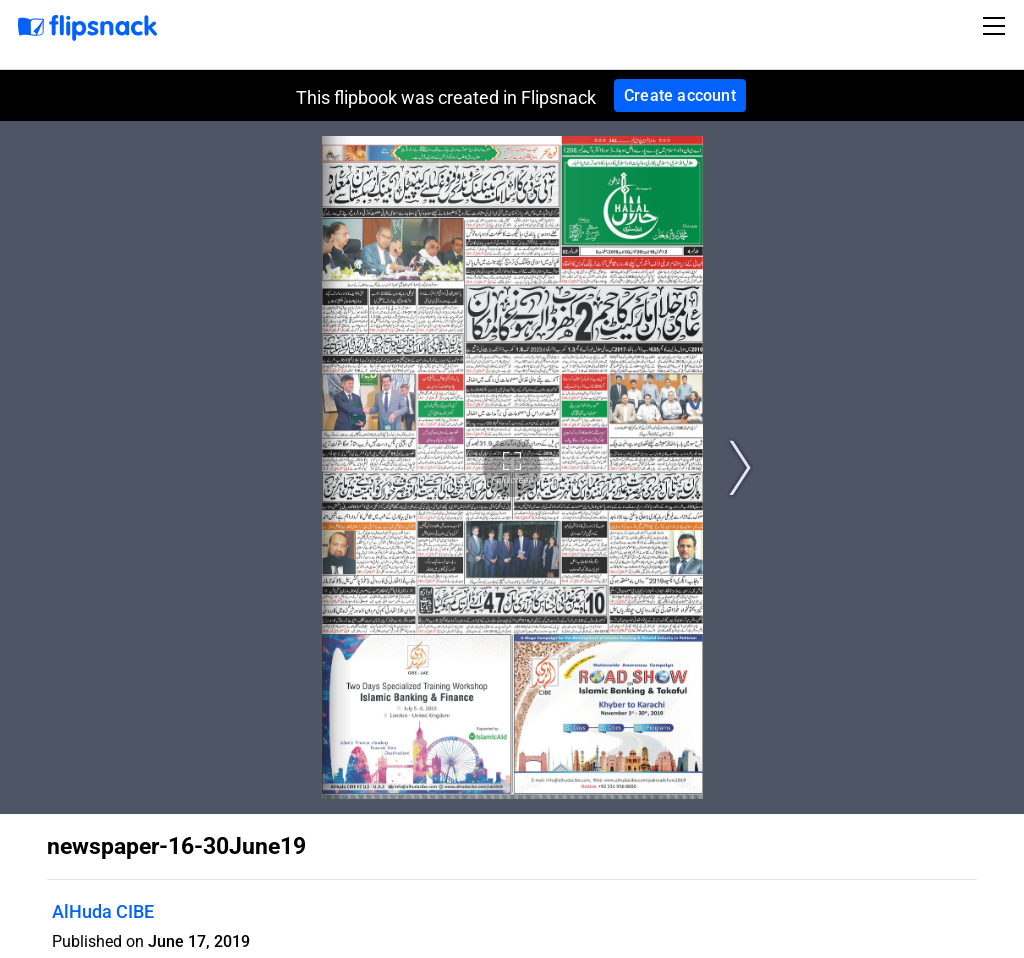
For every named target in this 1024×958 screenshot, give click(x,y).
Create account (680, 95)
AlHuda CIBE (103, 911)
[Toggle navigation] (997, 26)
